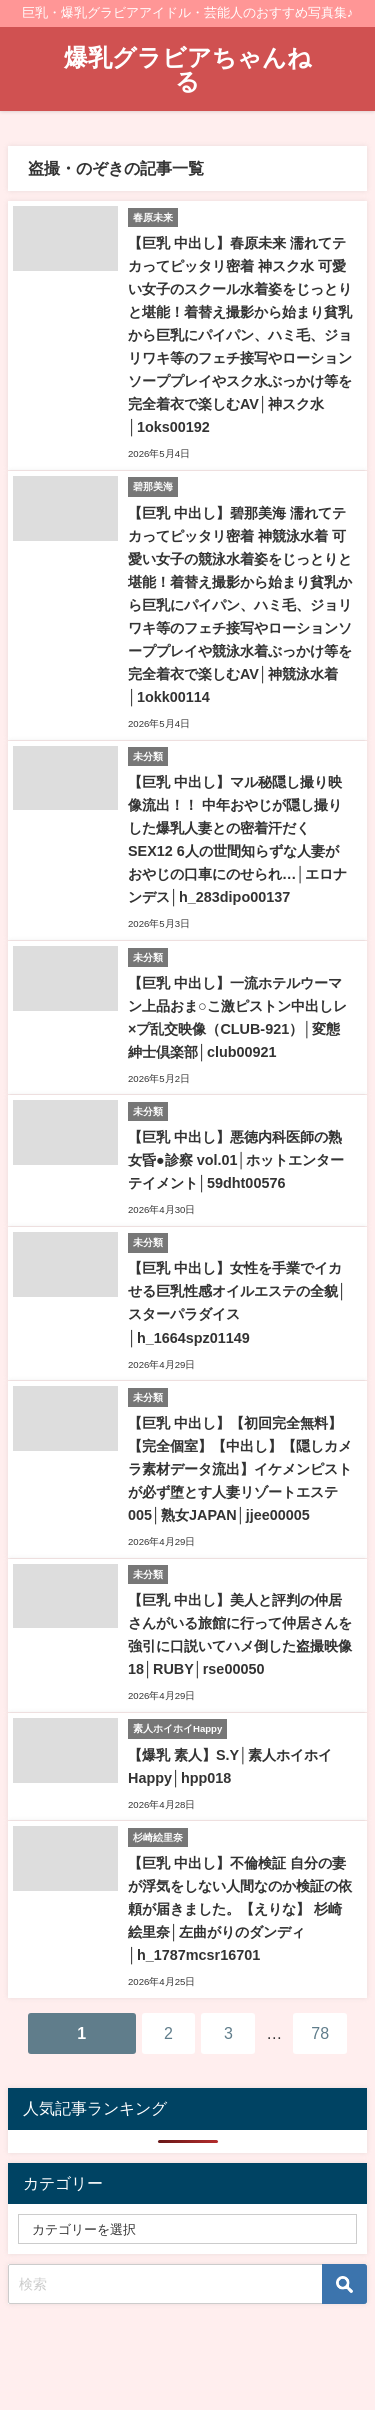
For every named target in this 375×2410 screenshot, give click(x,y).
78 (320, 2033)
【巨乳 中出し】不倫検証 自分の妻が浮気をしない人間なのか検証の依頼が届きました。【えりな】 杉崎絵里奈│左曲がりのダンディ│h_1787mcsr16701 (240, 1909)
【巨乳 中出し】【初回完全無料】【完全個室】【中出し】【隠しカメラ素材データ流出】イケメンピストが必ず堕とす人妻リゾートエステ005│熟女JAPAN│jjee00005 (240, 1469)
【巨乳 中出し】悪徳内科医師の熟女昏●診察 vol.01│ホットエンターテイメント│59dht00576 (236, 1160)
